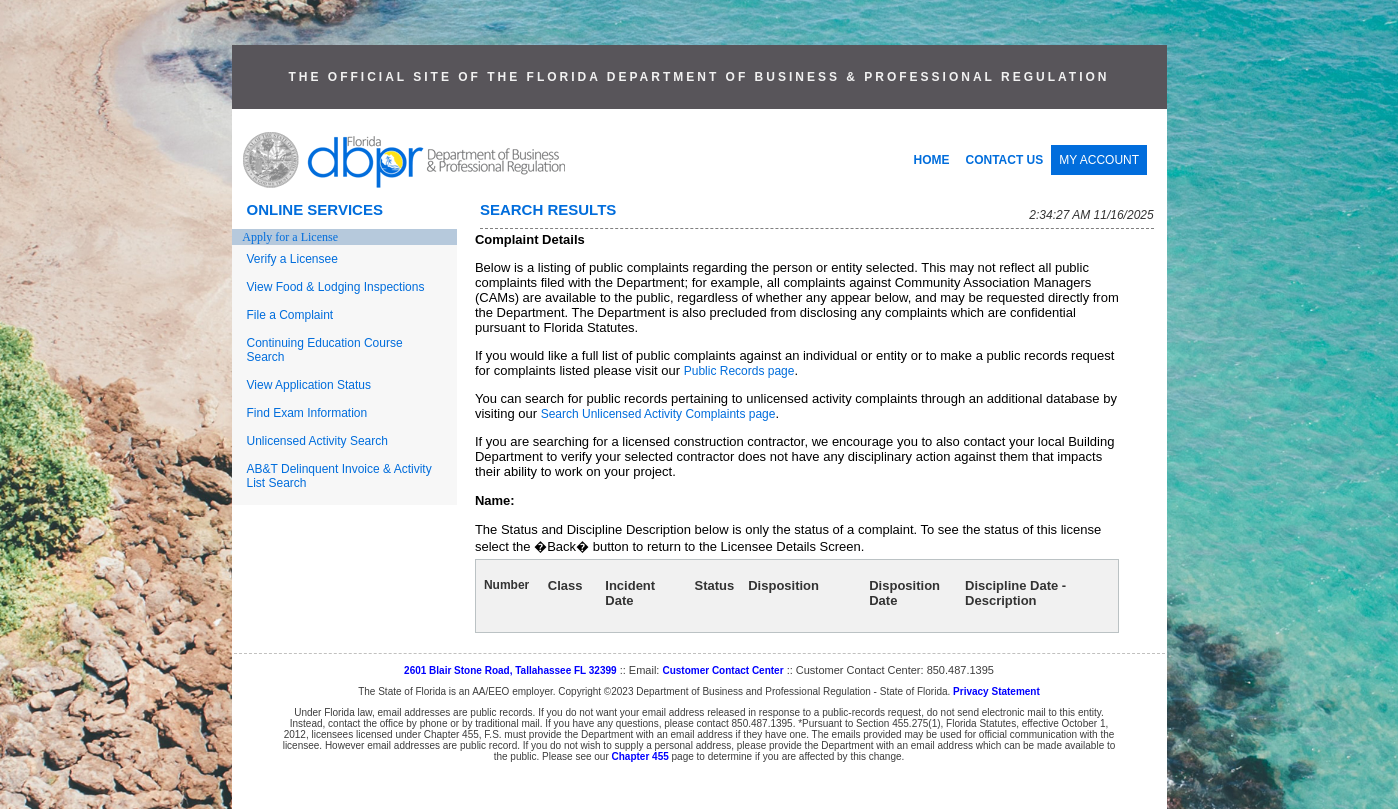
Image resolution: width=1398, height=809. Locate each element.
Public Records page (739, 371)
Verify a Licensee (292, 259)
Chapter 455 (640, 756)
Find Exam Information (307, 413)
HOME (932, 160)
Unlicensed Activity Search (317, 441)
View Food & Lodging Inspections (336, 287)
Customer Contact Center (722, 670)
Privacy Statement (996, 691)
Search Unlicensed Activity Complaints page (658, 414)
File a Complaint (290, 315)
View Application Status (309, 385)
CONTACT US (1005, 160)
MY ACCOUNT (1099, 160)
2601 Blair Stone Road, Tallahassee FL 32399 (510, 670)
